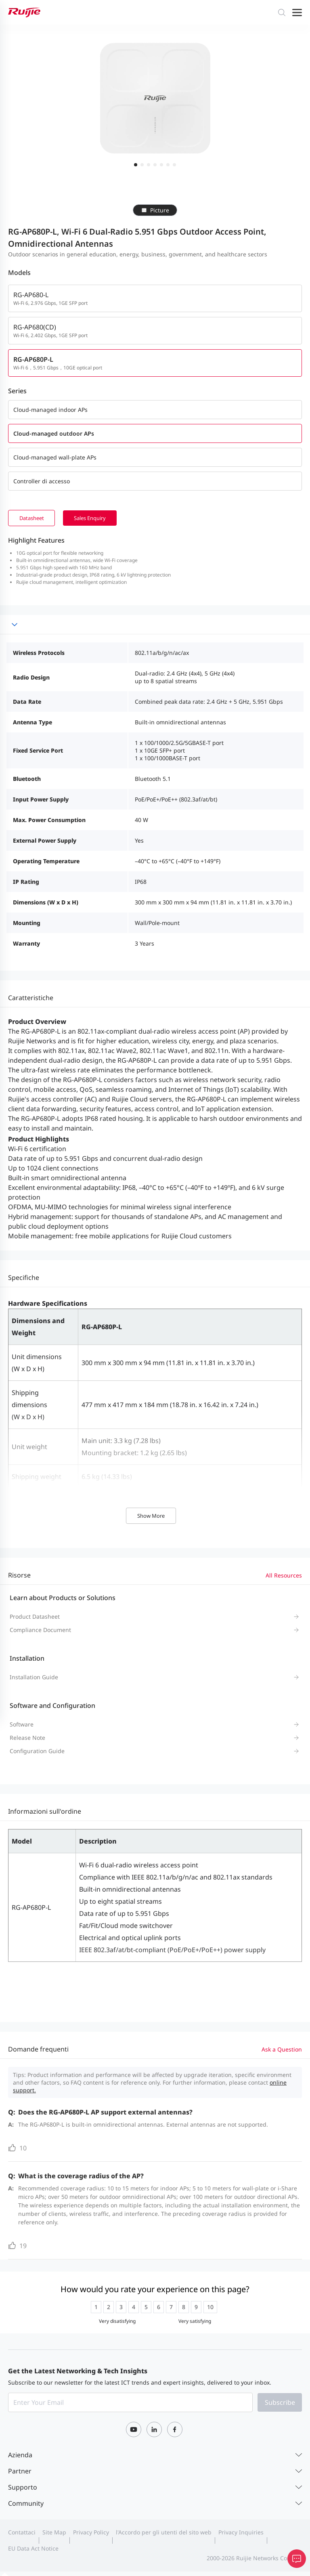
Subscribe (280, 2403)
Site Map (54, 2533)
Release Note (27, 1738)
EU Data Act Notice (33, 2549)
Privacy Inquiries (241, 2533)
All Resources (284, 1576)
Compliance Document (40, 1630)
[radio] (96, 2308)
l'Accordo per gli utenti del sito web (164, 2533)
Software (22, 1725)
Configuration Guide (37, 1752)
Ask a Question (282, 2050)
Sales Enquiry (101, 518)
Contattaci (22, 2533)
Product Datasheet (35, 1617)
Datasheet (35, 518)
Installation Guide (34, 1678)
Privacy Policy (91, 2533)
